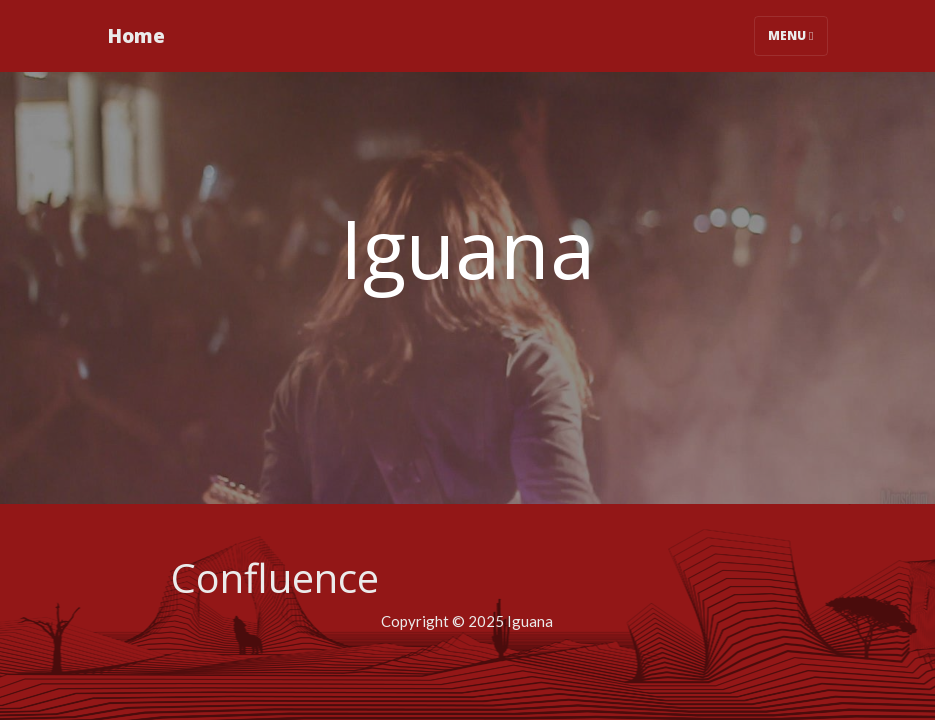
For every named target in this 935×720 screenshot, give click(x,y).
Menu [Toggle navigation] (790, 35)
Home (136, 35)
